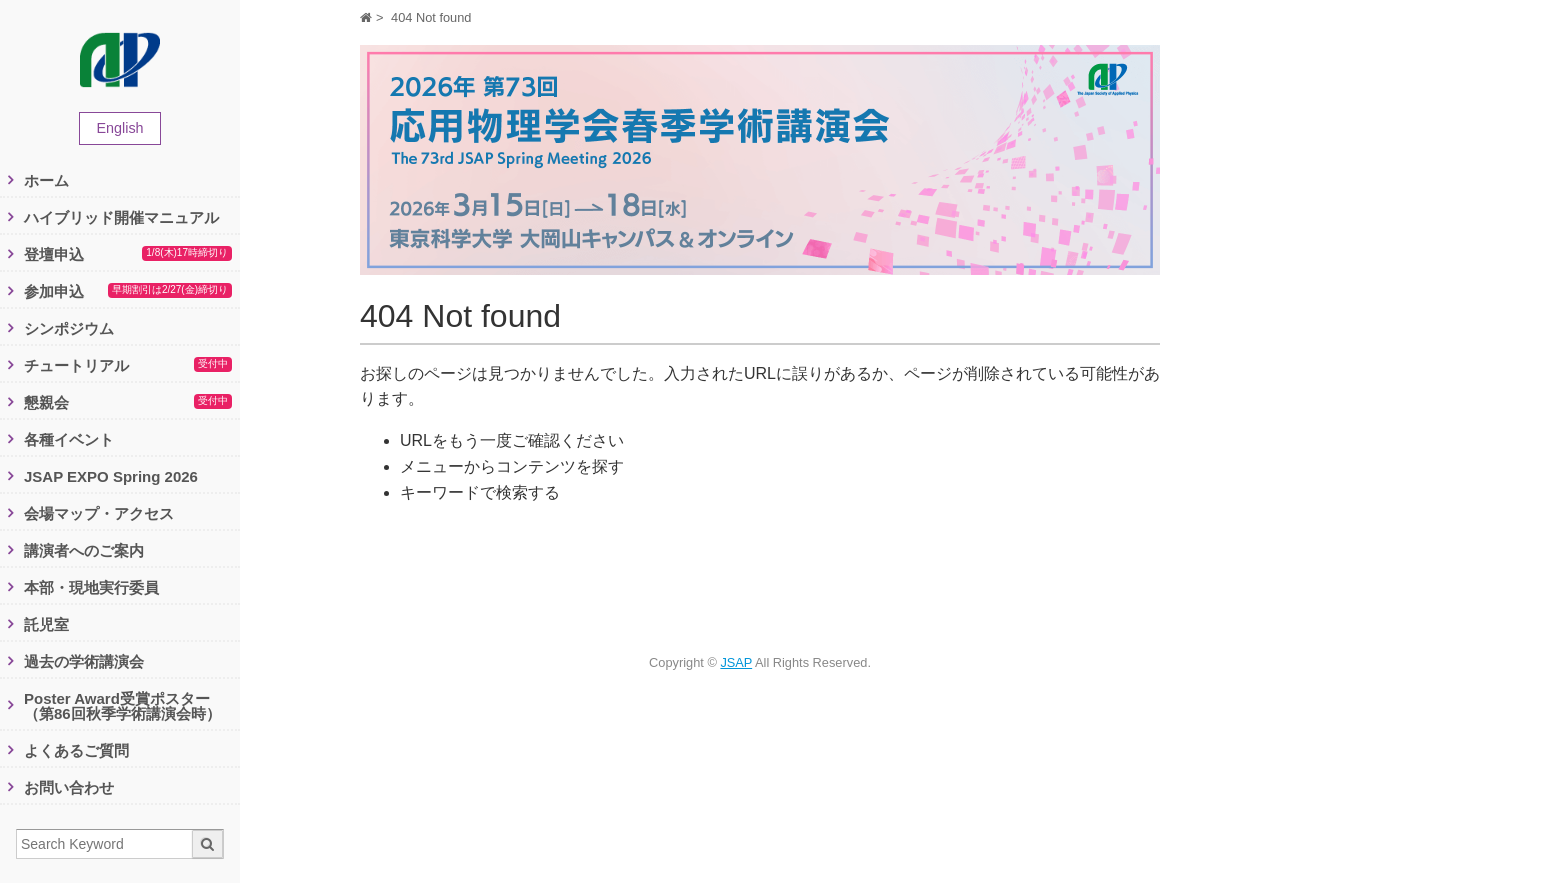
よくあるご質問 (76, 750)
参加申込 (128, 292)
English (119, 128)
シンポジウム (69, 328)
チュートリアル (128, 366)
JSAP (736, 662)
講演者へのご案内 (84, 550)
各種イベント (69, 439)
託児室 (46, 624)
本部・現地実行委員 (91, 587)
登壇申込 (128, 255)
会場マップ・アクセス (99, 513)
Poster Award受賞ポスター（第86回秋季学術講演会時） (122, 706)
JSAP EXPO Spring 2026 (111, 476)
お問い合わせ (69, 787)
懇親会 (128, 403)
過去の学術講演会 (84, 661)
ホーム (46, 180)
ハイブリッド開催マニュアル (121, 217)
